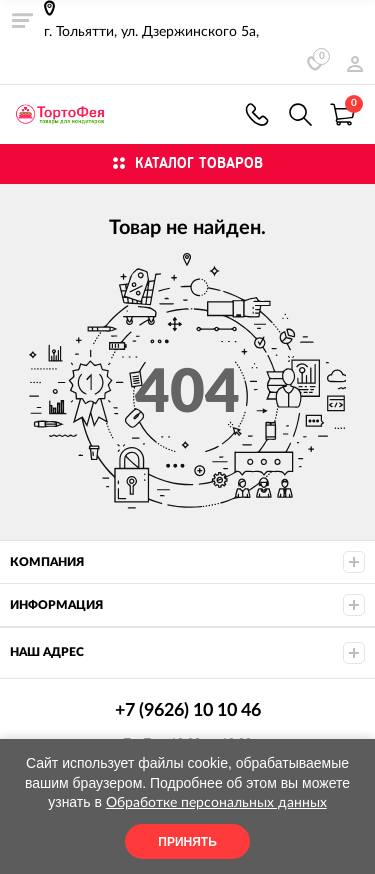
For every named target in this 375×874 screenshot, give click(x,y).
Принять (187, 842)
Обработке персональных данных (216, 803)
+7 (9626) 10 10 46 (257, 114)
